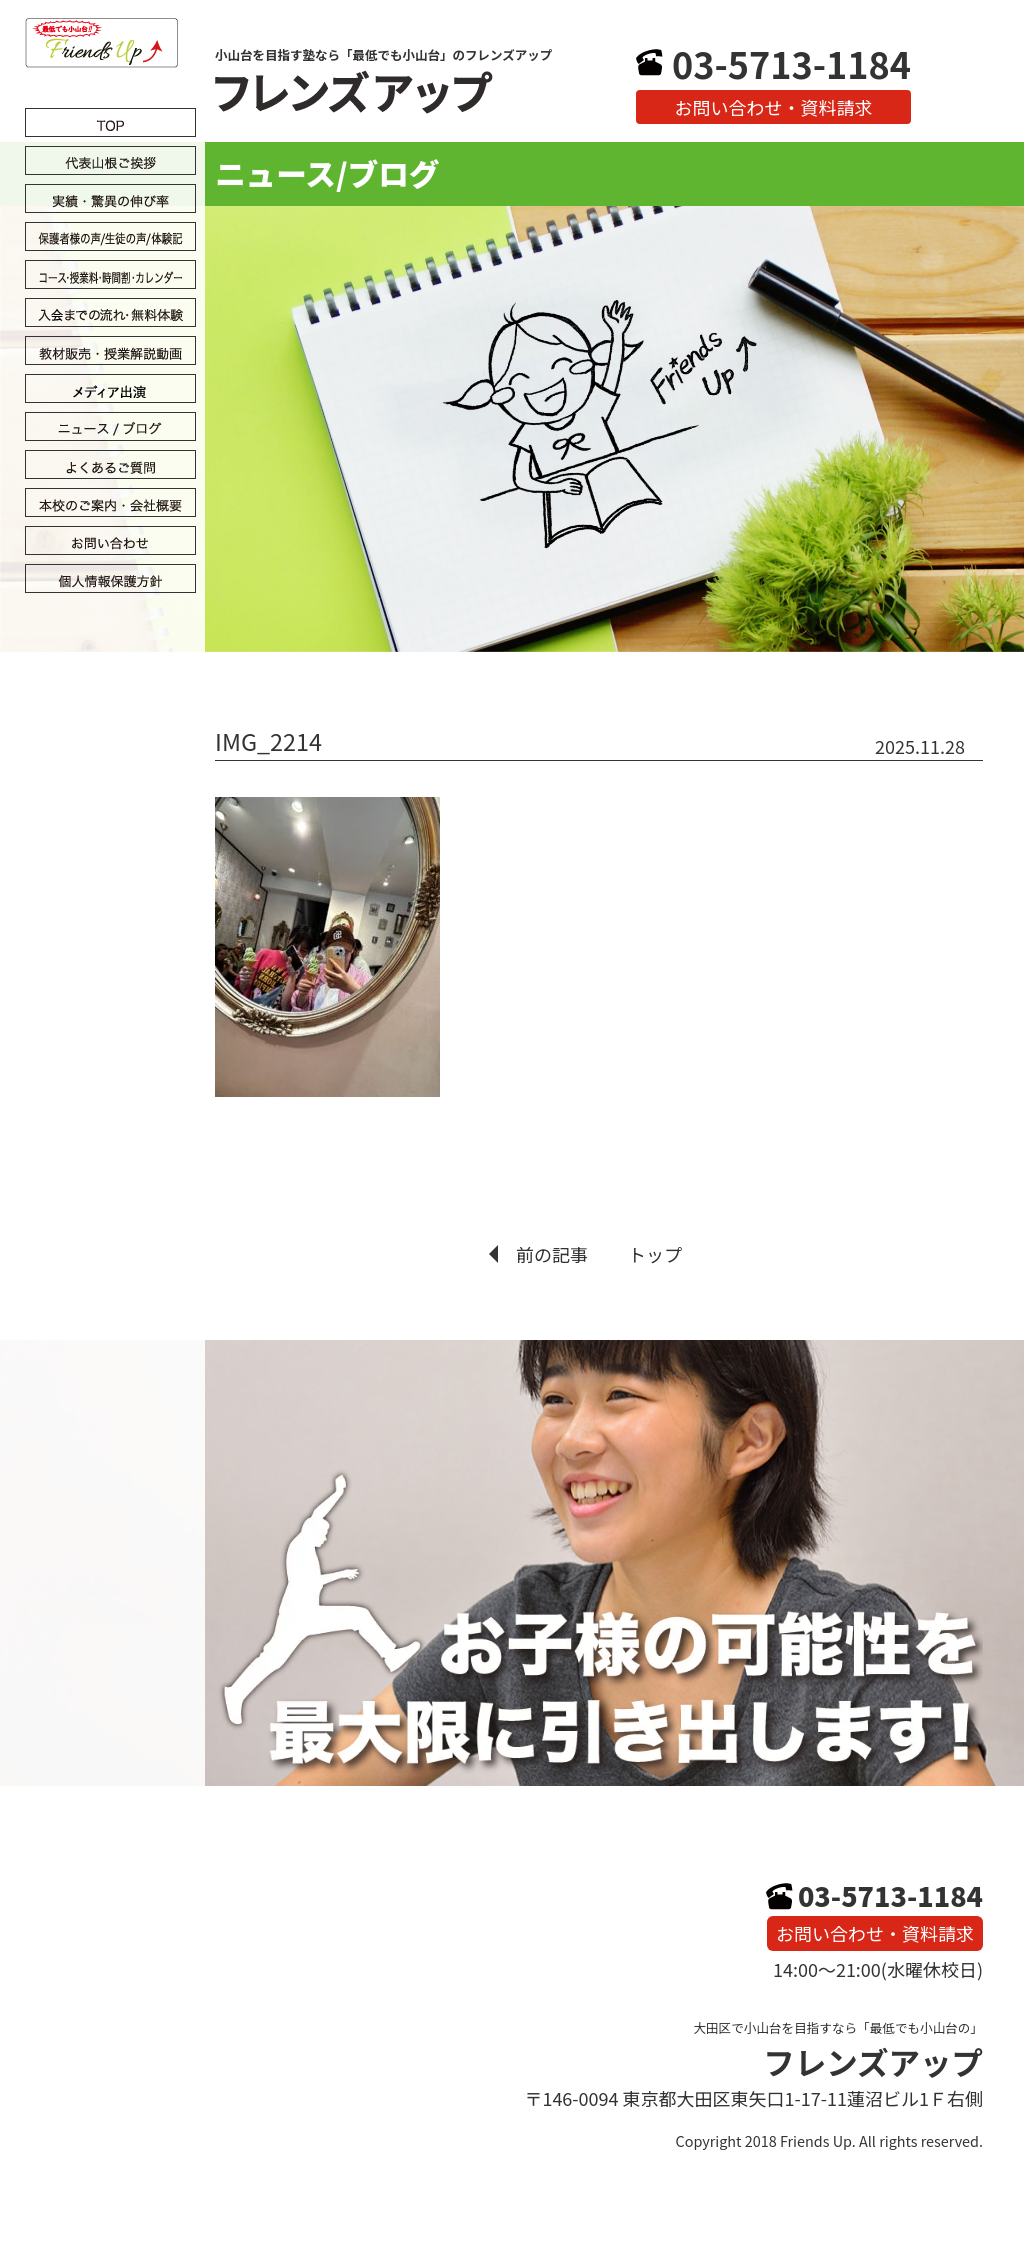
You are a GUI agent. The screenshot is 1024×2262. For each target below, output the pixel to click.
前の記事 (552, 1254)
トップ (655, 1254)
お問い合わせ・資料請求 (774, 107)
